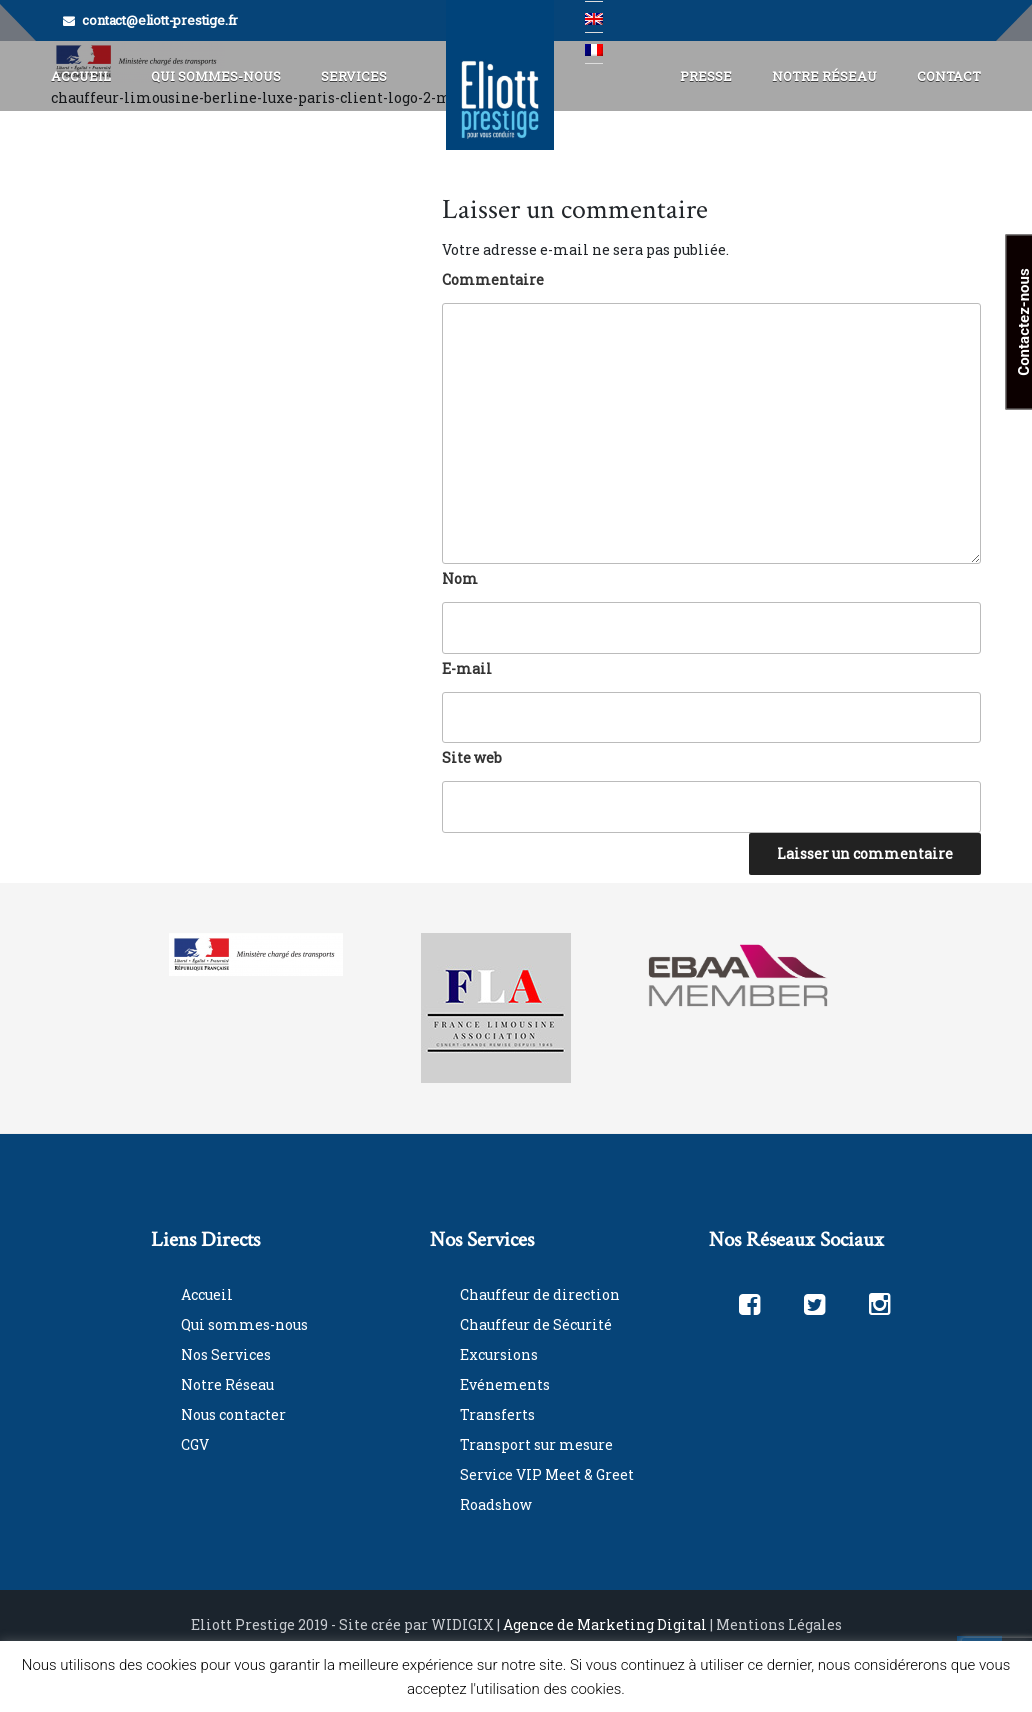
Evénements (505, 1384)
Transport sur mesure (536, 1444)
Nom (460, 578)
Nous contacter (233, 1414)
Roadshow (496, 1504)
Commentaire (493, 279)
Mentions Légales (779, 1624)
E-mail (467, 668)
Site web (472, 757)
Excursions (499, 1354)
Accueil (81, 76)
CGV (195, 1444)
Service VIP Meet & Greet (547, 1474)
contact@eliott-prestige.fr (160, 20)
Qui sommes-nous (244, 1324)
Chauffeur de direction (540, 1294)
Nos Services (226, 1354)
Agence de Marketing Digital (605, 1624)
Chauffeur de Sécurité (536, 1324)
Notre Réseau (824, 76)
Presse (706, 76)
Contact (949, 76)
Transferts (497, 1414)
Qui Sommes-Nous (216, 76)
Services (354, 76)
